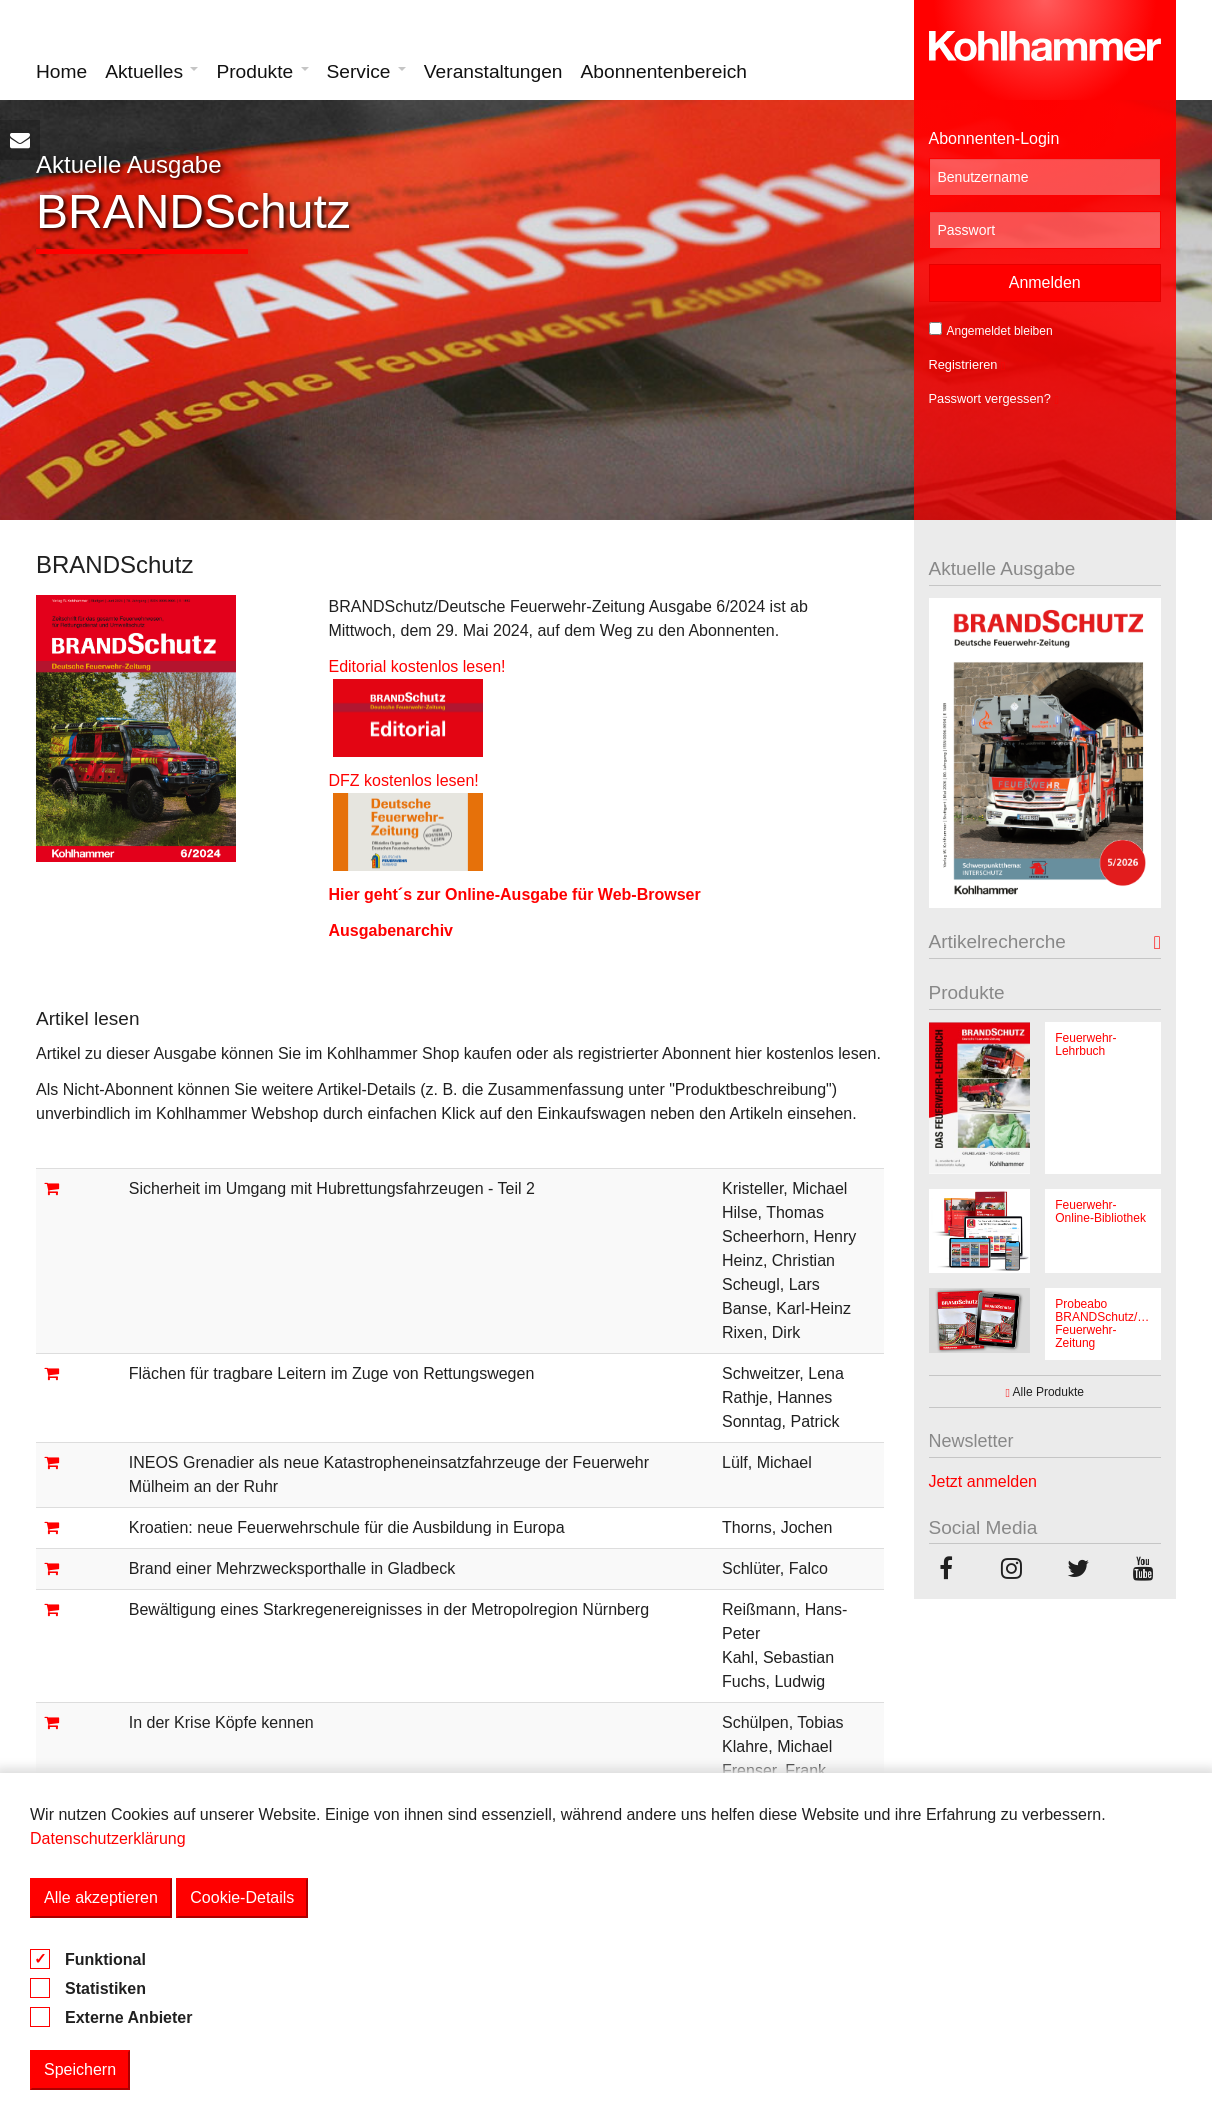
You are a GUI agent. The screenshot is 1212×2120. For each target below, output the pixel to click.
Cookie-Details (242, 1897)
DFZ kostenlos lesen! (405, 780)
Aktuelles (151, 71)
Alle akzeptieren (101, 1897)
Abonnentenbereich (664, 71)
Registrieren (967, 364)
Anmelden (1045, 282)
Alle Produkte (1045, 1392)
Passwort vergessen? (994, 398)
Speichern (80, 2069)
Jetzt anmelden (983, 1481)
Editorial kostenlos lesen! (416, 666)
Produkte (262, 71)
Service (366, 71)
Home (61, 71)
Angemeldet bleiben (991, 330)
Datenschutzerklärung (108, 1838)
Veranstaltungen (493, 71)
